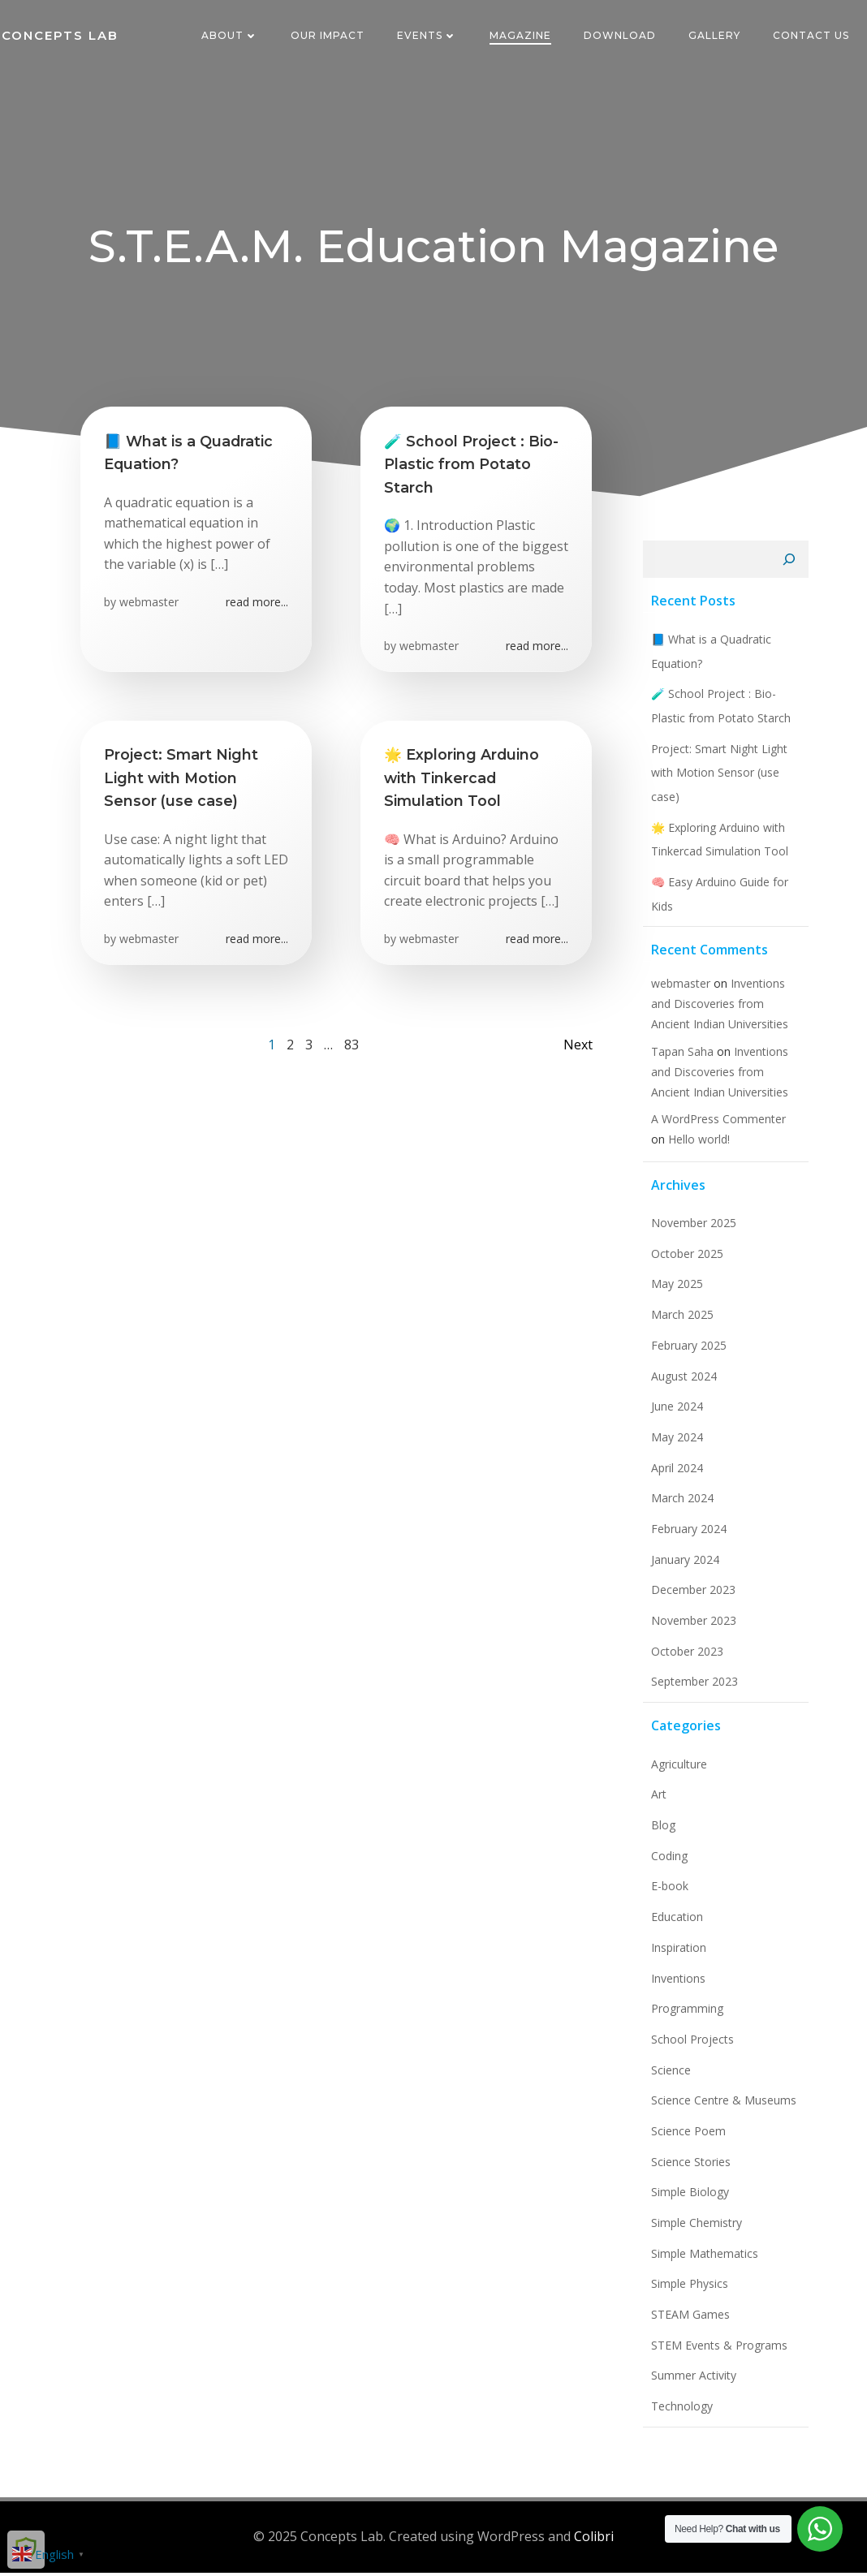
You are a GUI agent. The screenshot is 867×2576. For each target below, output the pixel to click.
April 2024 (675, 1473)
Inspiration (676, 1954)
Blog (661, 1831)
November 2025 (691, 1229)
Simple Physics (687, 2290)
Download (621, 36)
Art (656, 1800)
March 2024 (680, 1504)
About (231, 36)
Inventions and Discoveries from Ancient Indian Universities (717, 1010)
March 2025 (680, 1321)
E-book (667, 1892)
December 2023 (691, 1596)
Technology (679, 2412)
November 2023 (691, 1627)
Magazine (522, 36)
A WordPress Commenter (716, 1125)
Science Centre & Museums (721, 2106)
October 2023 (685, 1657)
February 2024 (686, 1535)
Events (429, 36)
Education (675, 1923)
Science (668, 2075)
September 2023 (692, 1687)
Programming (685, 2014)
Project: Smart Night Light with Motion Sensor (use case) (717, 778)
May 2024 (675, 1443)
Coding (667, 1862)
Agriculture (677, 1770)
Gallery (716, 36)
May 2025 (675, 1290)
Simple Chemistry (694, 2229)
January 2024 (683, 1566)
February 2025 (686, 1351)
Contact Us (812, 36)
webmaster (149, 606)
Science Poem (686, 2137)
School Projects (690, 2045)
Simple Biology (688, 2198)
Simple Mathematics (702, 2260)
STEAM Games (688, 2320)
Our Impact (329, 36)
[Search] (791, 566)
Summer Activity (691, 2381)
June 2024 (675, 1412)
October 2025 (685, 1260)
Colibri (594, 2540)
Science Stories (688, 2168)
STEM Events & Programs (717, 2351)
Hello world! (679, 1145)
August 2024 (681, 1381)
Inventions (676, 1984)
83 (351, 1055)
